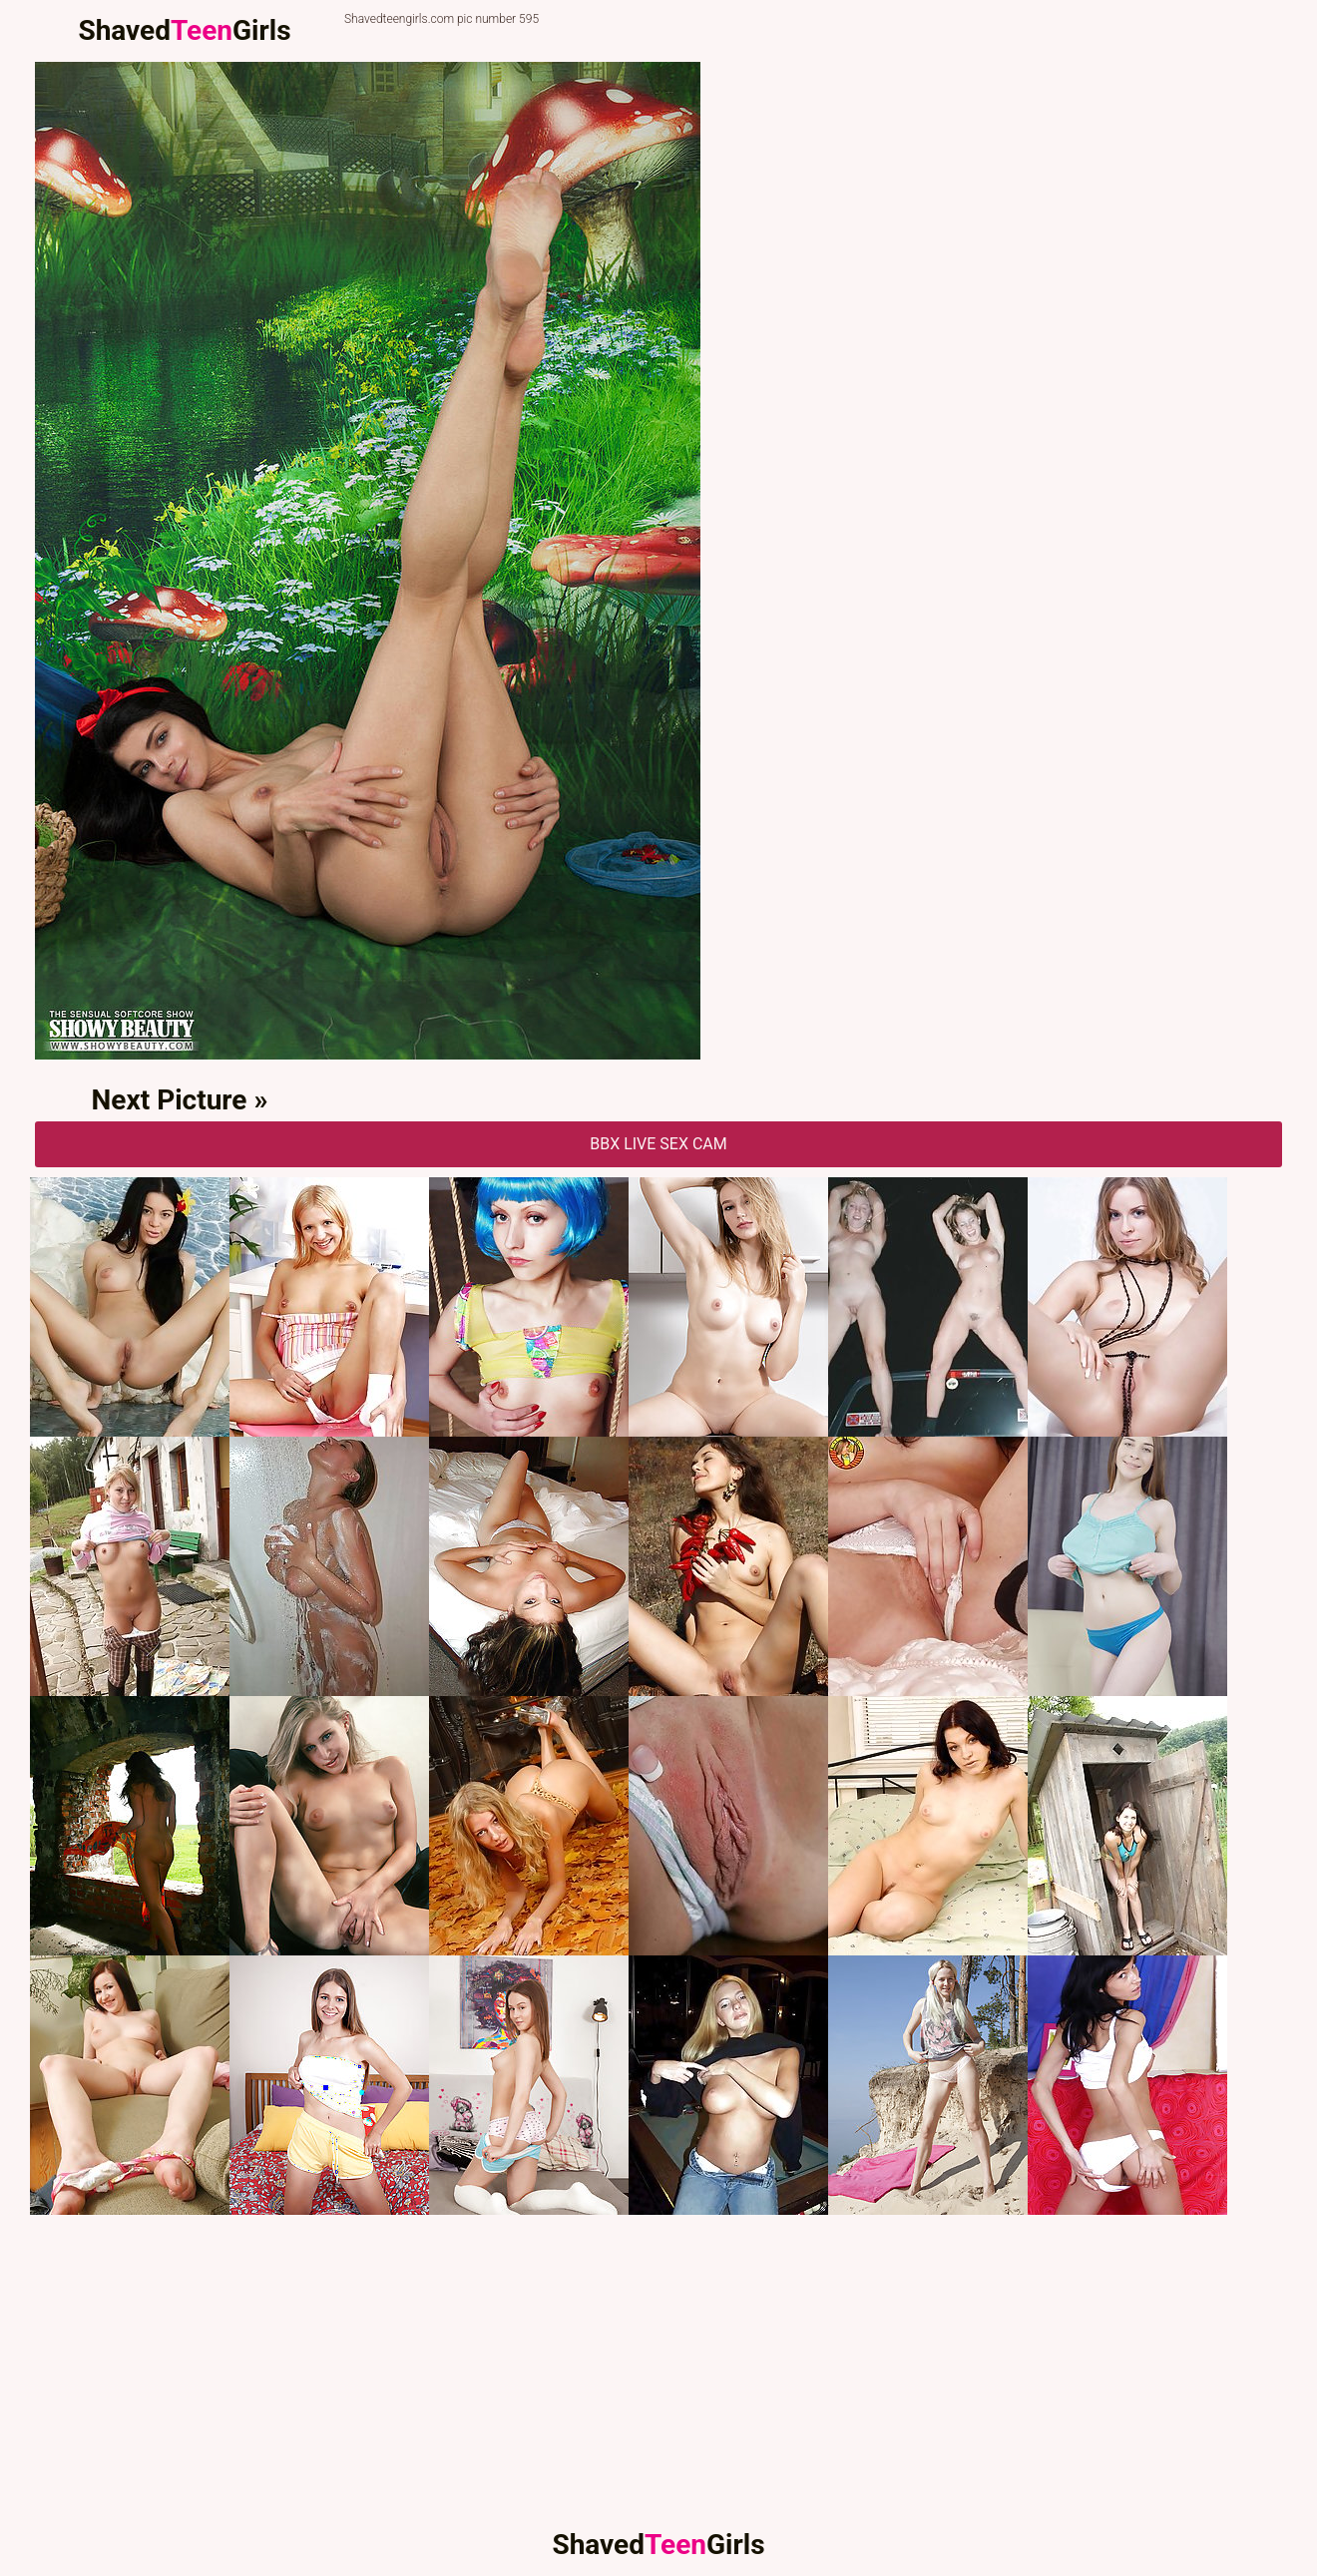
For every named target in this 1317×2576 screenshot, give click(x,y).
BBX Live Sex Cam (658, 1143)
